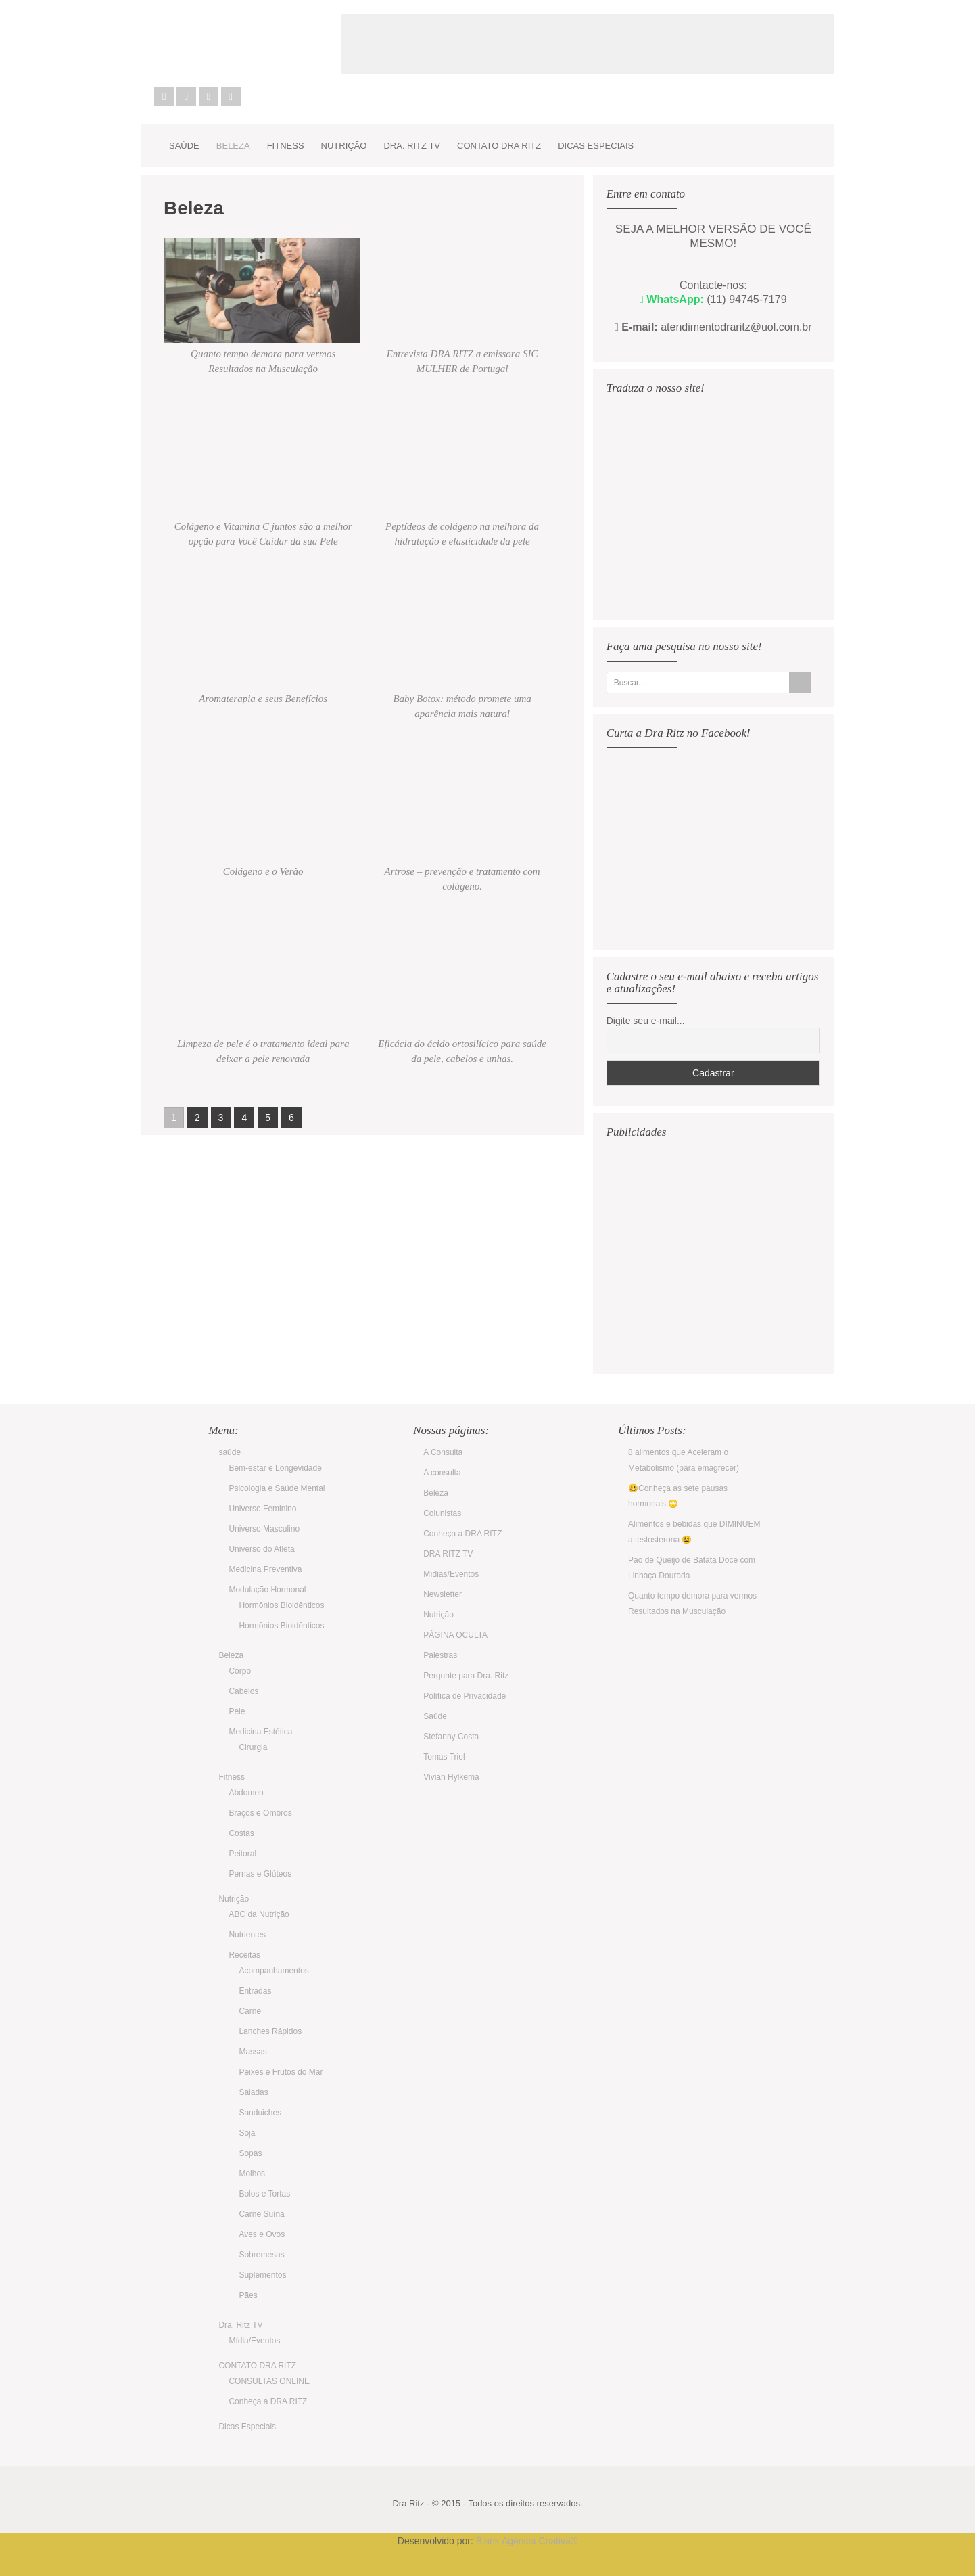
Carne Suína (261, 2214)
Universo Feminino (262, 1508)
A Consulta (442, 1452)
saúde (184, 146)
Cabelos (243, 1691)
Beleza (233, 146)
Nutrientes (247, 1934)
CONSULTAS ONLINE (269, 2381)
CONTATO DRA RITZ (499, 146)
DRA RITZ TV (448, 1554)
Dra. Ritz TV (411, 146)
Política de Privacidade (464, 1696)
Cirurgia (253, 1747)
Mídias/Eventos (451, 1574)
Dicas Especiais (596, 146)
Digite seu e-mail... (646, 1020)
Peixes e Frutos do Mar (281, 2072)
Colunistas (442, 1513)
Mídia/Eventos (254, 2340)
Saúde (435, 1716)
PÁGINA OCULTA (455, 1635)
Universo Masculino (264, 1529)
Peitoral (242, 1853)
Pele (237, 1711)
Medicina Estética (260, 1731)
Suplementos (262, 2275)
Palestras (440, 1655)
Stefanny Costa (451, 1736)
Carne (250, 2011)
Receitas (244, 1955)
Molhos (252, 2173)
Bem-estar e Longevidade (275, 1468)
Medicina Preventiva (265, 1569)
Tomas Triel (444, 1757)
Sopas (250, 2153)
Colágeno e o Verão (263, 871)
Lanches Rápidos (270, 2031)
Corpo (240, 1671)
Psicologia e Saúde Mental (277, 1488)
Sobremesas (261, 2254)
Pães (248, 2295)
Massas (252, 2051)
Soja (247, 2133)
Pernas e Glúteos (260, 1874)
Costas (241, 1833)
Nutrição (344, 146)
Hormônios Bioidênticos (281, 1605)
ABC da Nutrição (259, 1914)
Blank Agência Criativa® (526, 2540)
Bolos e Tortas (264, 2194)
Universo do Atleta (261, 1549)
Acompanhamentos (273, 1970)
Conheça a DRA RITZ (268, 2401)
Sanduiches (260, 2112)
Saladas (253, 2092)
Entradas (255, 1991)
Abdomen (246, 1792)
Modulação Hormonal (267, 1589)
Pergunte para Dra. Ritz (465, 1675)
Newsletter (442, 1594)
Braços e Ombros (260, 1813)
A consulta (441, 1472)
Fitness (285, 146)
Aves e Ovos (262, 2234)
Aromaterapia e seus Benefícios (263, 698)
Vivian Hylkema (451, 1777)
